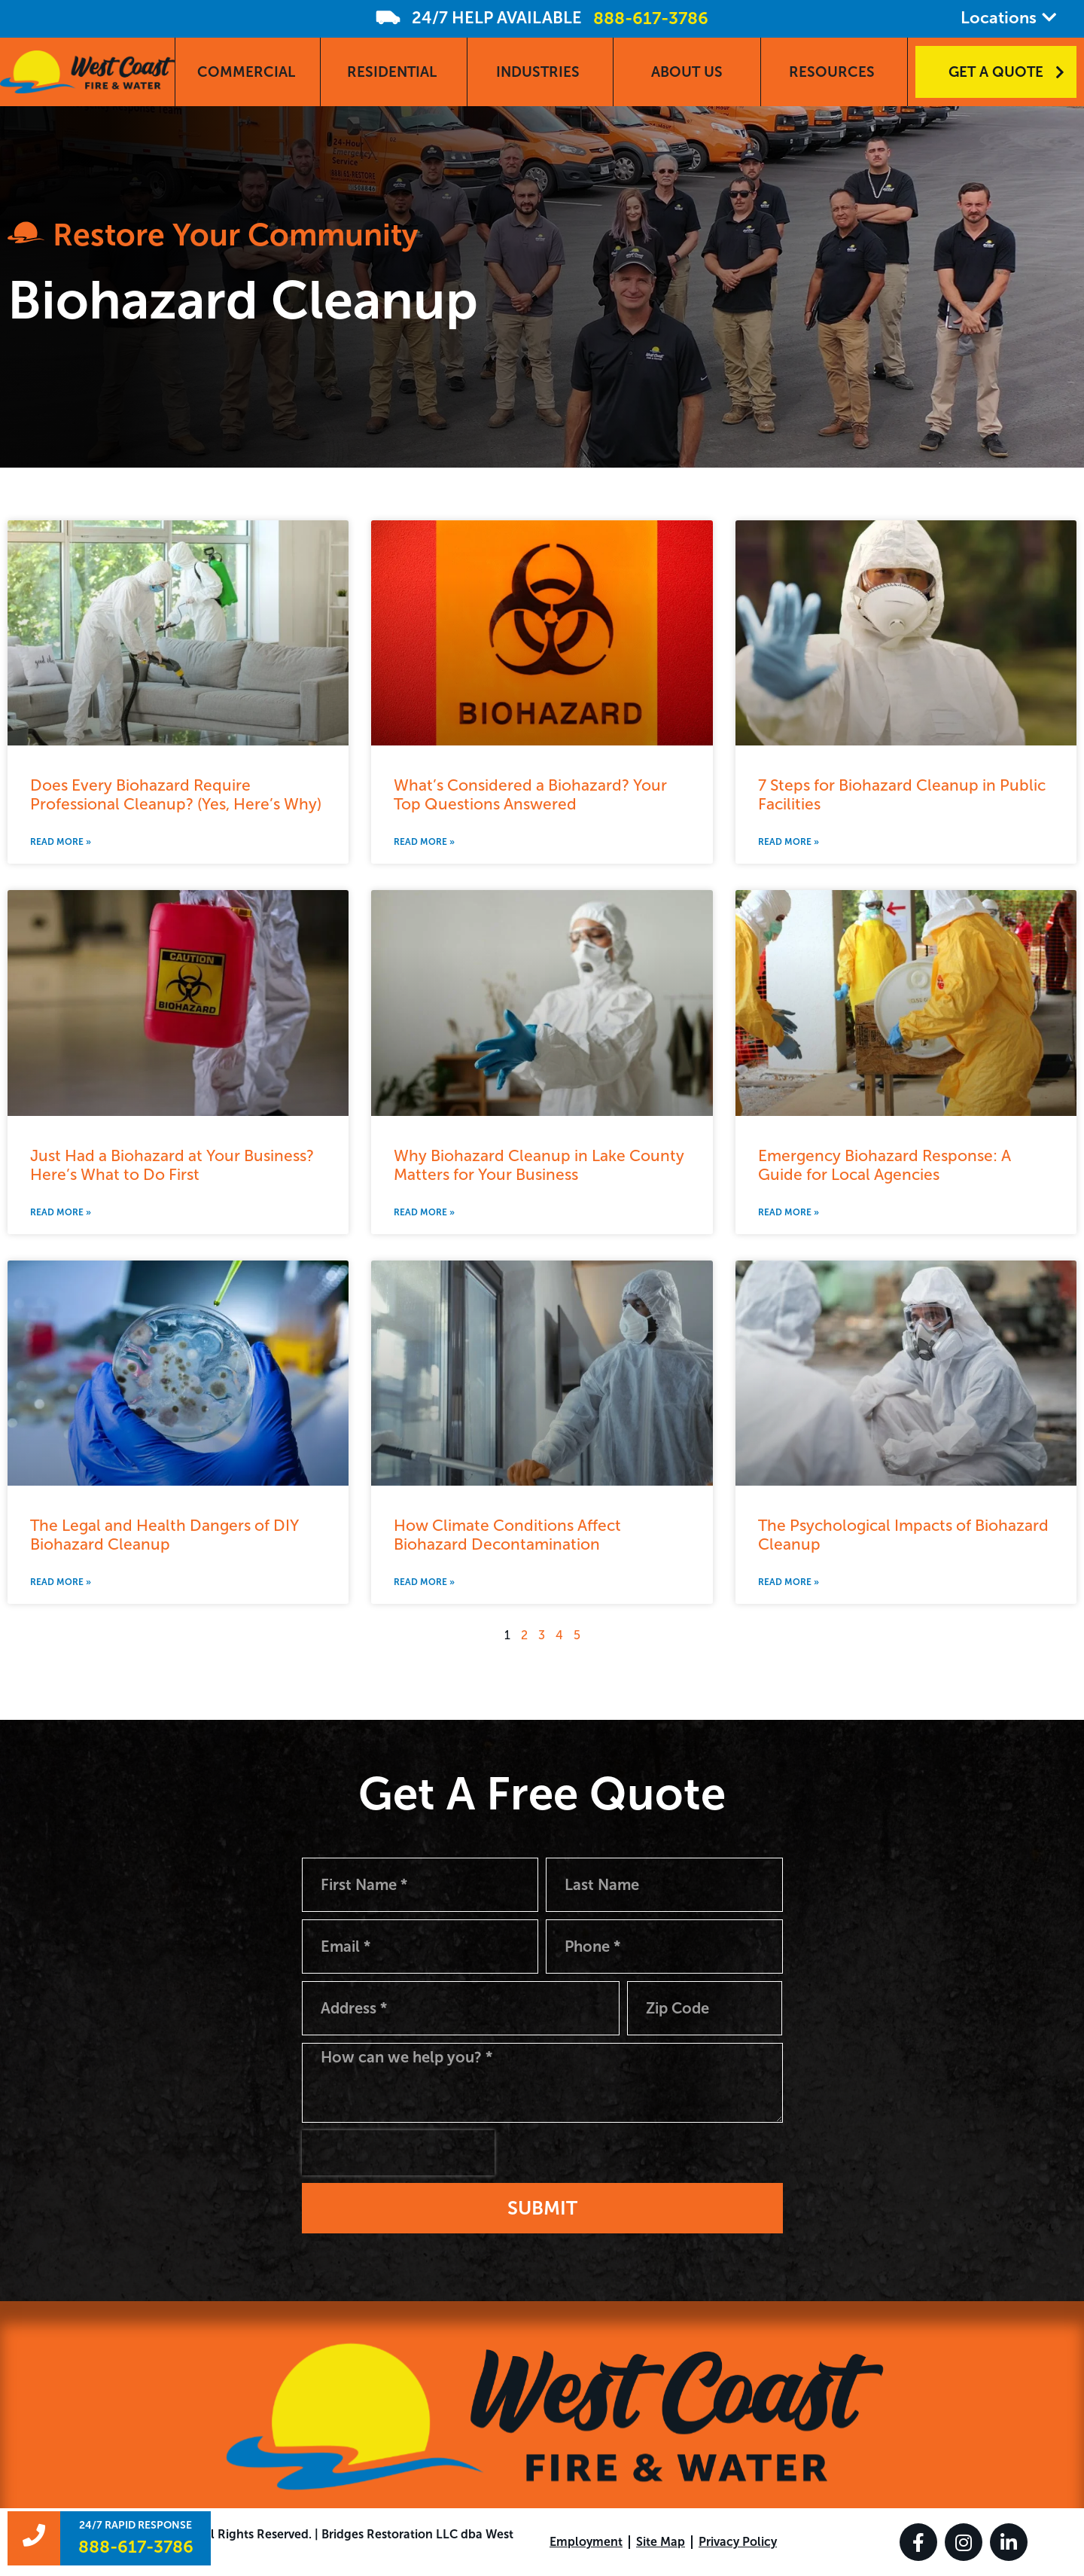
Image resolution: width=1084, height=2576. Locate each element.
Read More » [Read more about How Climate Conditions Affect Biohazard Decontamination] (424, 1582)
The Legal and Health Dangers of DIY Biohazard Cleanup (164, 1534)
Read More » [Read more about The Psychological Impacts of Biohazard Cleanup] (788, 1582)
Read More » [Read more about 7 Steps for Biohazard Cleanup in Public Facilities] (788, 842)
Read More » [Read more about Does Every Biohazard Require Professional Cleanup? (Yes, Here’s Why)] (60, 842)
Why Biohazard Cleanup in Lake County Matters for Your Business (539, 1165)
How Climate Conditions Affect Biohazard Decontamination (507, 1534)
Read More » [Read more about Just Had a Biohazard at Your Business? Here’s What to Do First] (60, 1212)
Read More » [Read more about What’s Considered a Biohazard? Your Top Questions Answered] (424, 842)
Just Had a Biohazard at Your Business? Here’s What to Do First (172, 1165)
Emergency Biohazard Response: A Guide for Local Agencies (884, 1165)
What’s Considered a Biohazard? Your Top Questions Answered (530, 794)
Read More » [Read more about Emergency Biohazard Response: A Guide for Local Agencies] (788, 1212)
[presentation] (398, 2152)
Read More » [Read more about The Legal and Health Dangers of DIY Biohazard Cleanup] (60, 1582)
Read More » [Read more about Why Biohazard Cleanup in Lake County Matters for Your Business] (424, 1212)
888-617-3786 (650, 18)
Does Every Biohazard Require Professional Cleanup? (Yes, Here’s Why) (175, 794)
